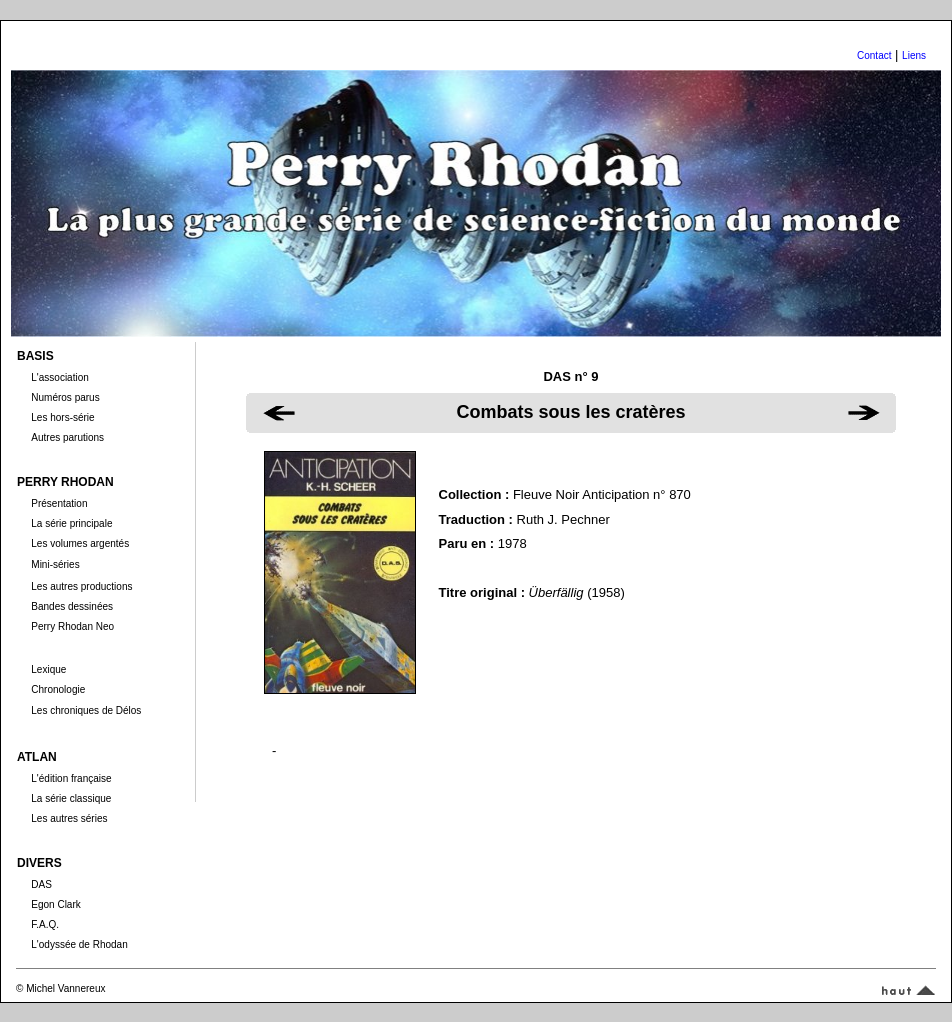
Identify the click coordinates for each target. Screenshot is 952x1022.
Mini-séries (55, 564)
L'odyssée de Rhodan (79, 944)
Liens (914, 55)
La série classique (71, 798)
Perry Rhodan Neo (72, 626)
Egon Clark (55, 904)
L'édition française (71, 778)
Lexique (48, 669)
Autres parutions (67, 437)
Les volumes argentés (80, 543)
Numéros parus (65, 397)
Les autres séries (69, 818)
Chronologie (58, 689)
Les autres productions (81, 586)
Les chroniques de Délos (86, 710)
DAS (41, 884)
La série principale (71, 523)
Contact (874, 55)
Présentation (59, 503)
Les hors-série (62, 417)
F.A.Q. (45, 924)
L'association (60, 377)
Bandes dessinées (72, 606)
